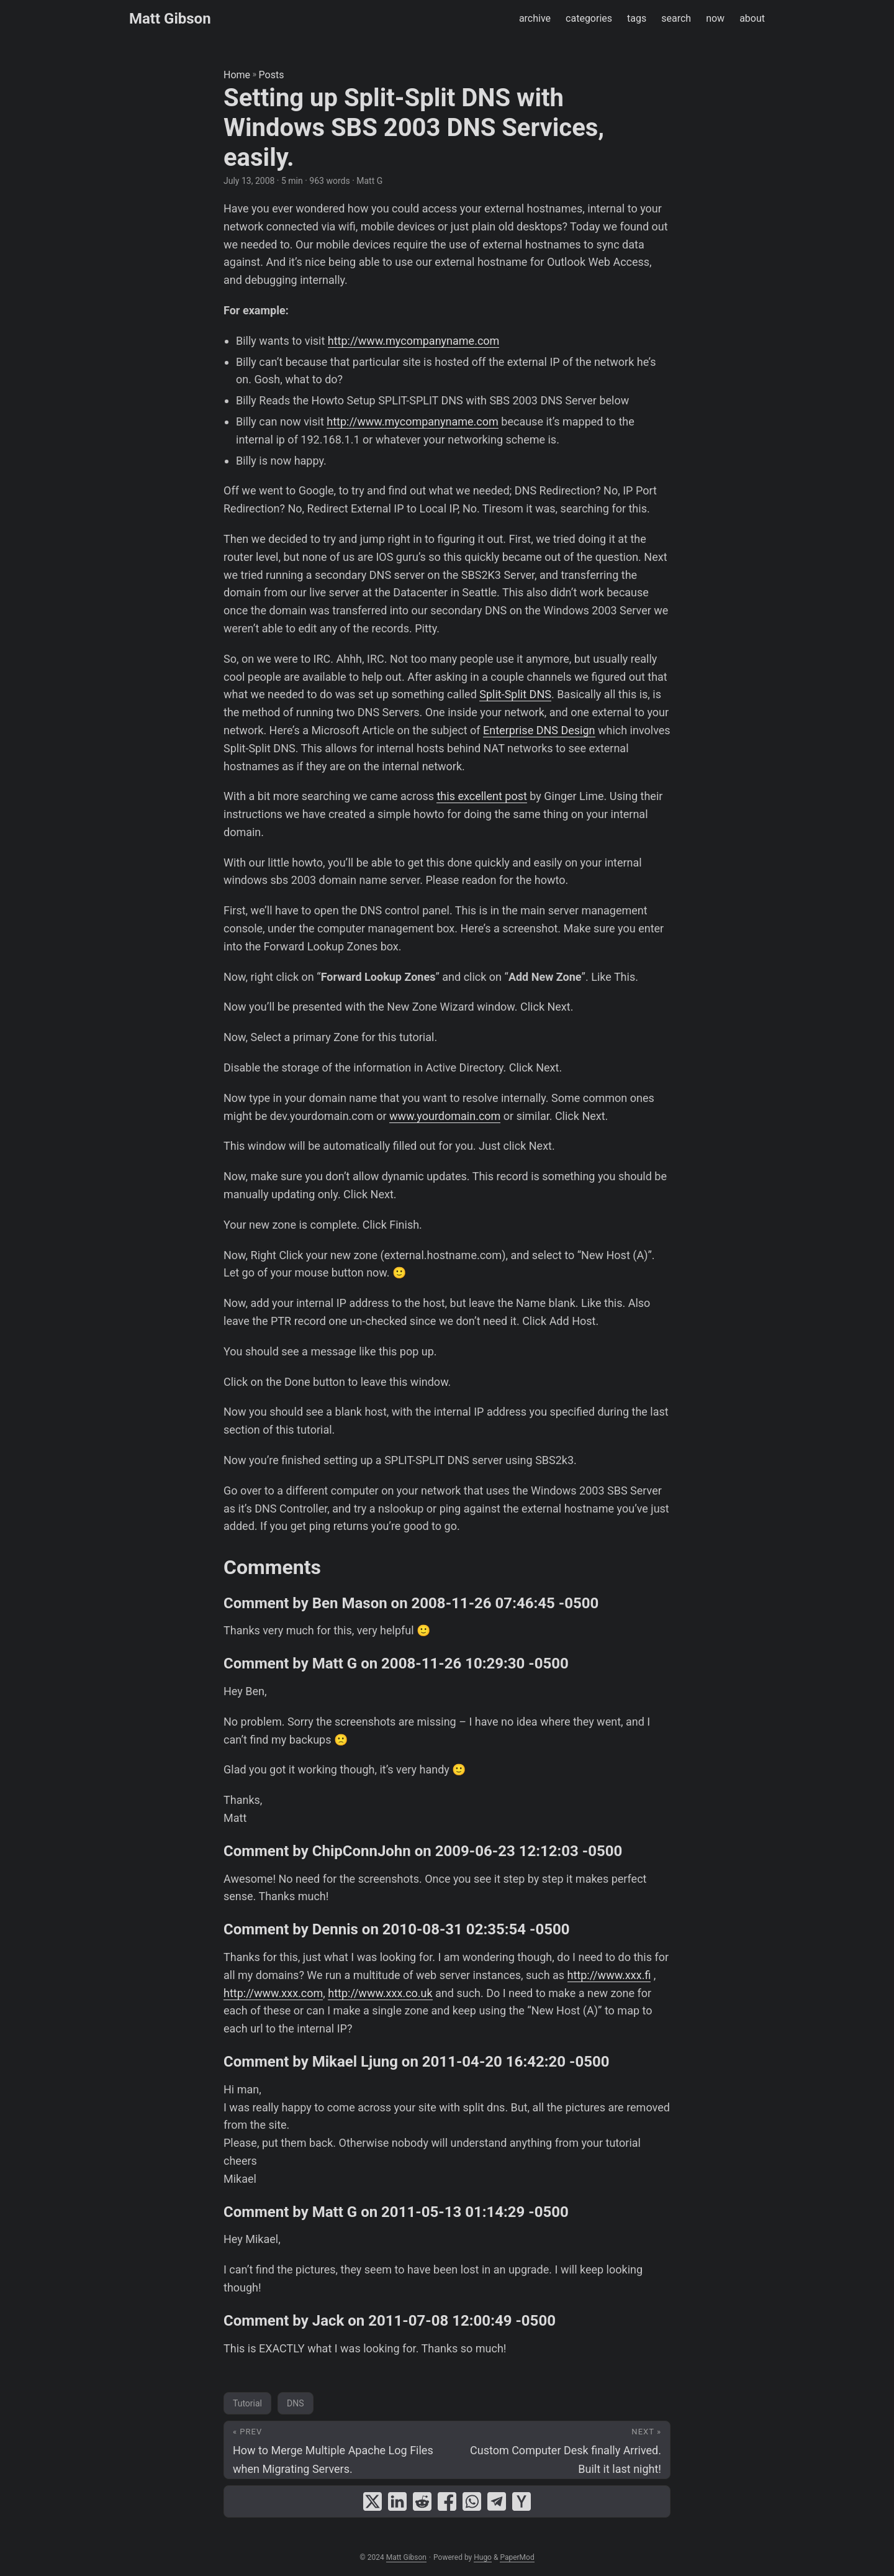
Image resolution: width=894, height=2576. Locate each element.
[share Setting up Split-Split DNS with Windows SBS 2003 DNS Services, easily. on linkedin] (397, 2501)
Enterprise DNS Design (539, 730)
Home (237, 75)
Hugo (483, 2557)
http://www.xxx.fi (609, 1975)
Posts (271, 75)
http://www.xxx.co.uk (380, 1993)
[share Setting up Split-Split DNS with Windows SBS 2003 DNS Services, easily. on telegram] (496, 2501)
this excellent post (481, 796)
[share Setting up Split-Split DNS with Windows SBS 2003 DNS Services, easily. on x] (372, 2501)
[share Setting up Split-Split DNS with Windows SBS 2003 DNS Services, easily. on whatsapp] (472, 2501)
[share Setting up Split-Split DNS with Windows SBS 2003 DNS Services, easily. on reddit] (422, 2501)
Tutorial (247, 2403)
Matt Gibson (170, 18)
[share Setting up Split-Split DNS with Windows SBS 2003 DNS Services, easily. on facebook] (447, 2501)
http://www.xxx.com (273, 1993)
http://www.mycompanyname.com (414, 340)
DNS (295, 2403)
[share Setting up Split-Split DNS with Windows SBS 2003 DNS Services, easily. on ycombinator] (521, 2501)
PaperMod (517, 2557)
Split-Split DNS (515, 694)
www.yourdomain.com (444, 1115)
